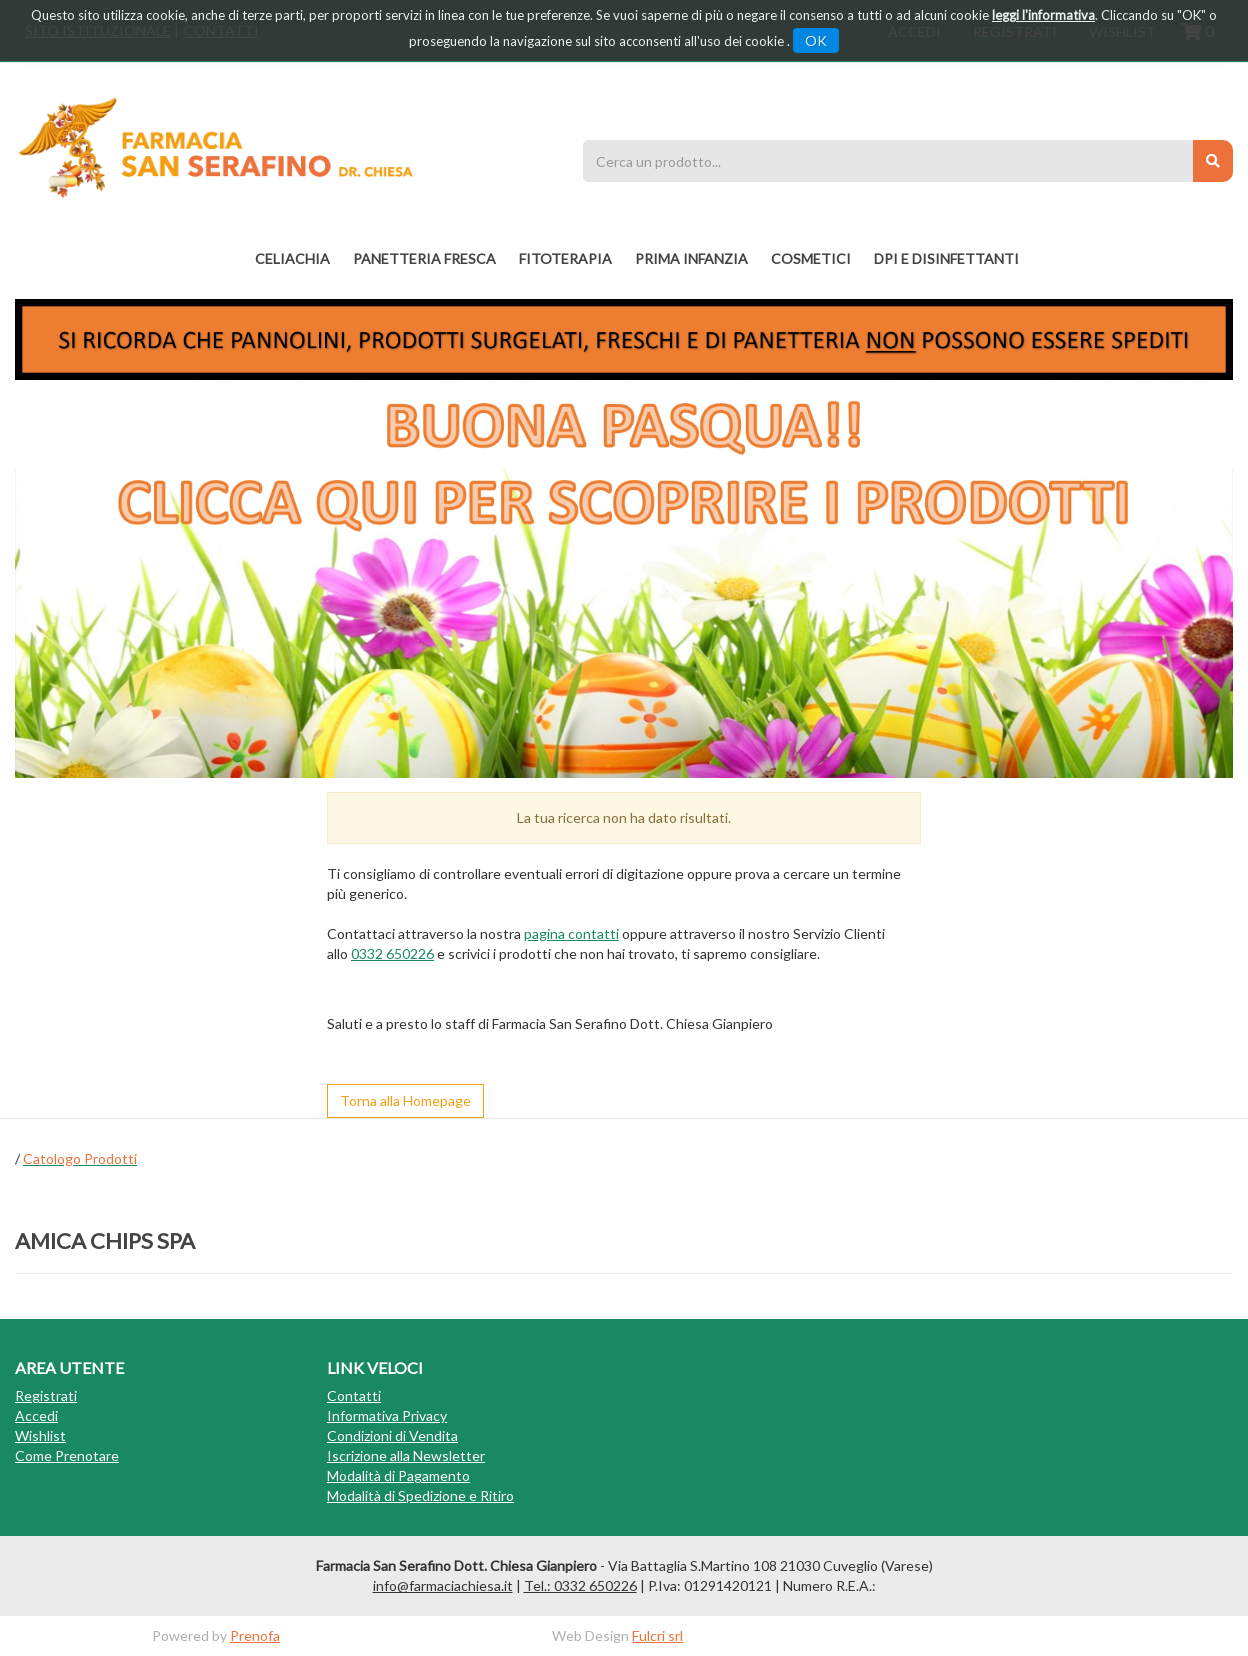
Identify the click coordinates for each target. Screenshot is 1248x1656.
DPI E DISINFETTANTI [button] (946, 258)
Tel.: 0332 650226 (580, 1585)
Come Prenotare (67, 1455)
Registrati (46, 1395)
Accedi (36, 1415)
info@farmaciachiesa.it (443, 1585)
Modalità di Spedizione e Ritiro (420, 1495)
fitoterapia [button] (565, 258)
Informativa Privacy (387, 1415)
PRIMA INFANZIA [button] (691, 258)
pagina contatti (571, 933)
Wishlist (40, 1435)
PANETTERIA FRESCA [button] (424, 258)
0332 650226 (392, 953)
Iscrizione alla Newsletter (406, 1455)
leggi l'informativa (1043, 15)
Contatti (354, 1395)
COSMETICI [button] (811, 258)
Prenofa (255, 1635)
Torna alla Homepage (405, 1100)
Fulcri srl (657, 1635)
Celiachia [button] (292, 258)
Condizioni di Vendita (392, 1435)
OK (816, 40)
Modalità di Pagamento (398, 1475)
